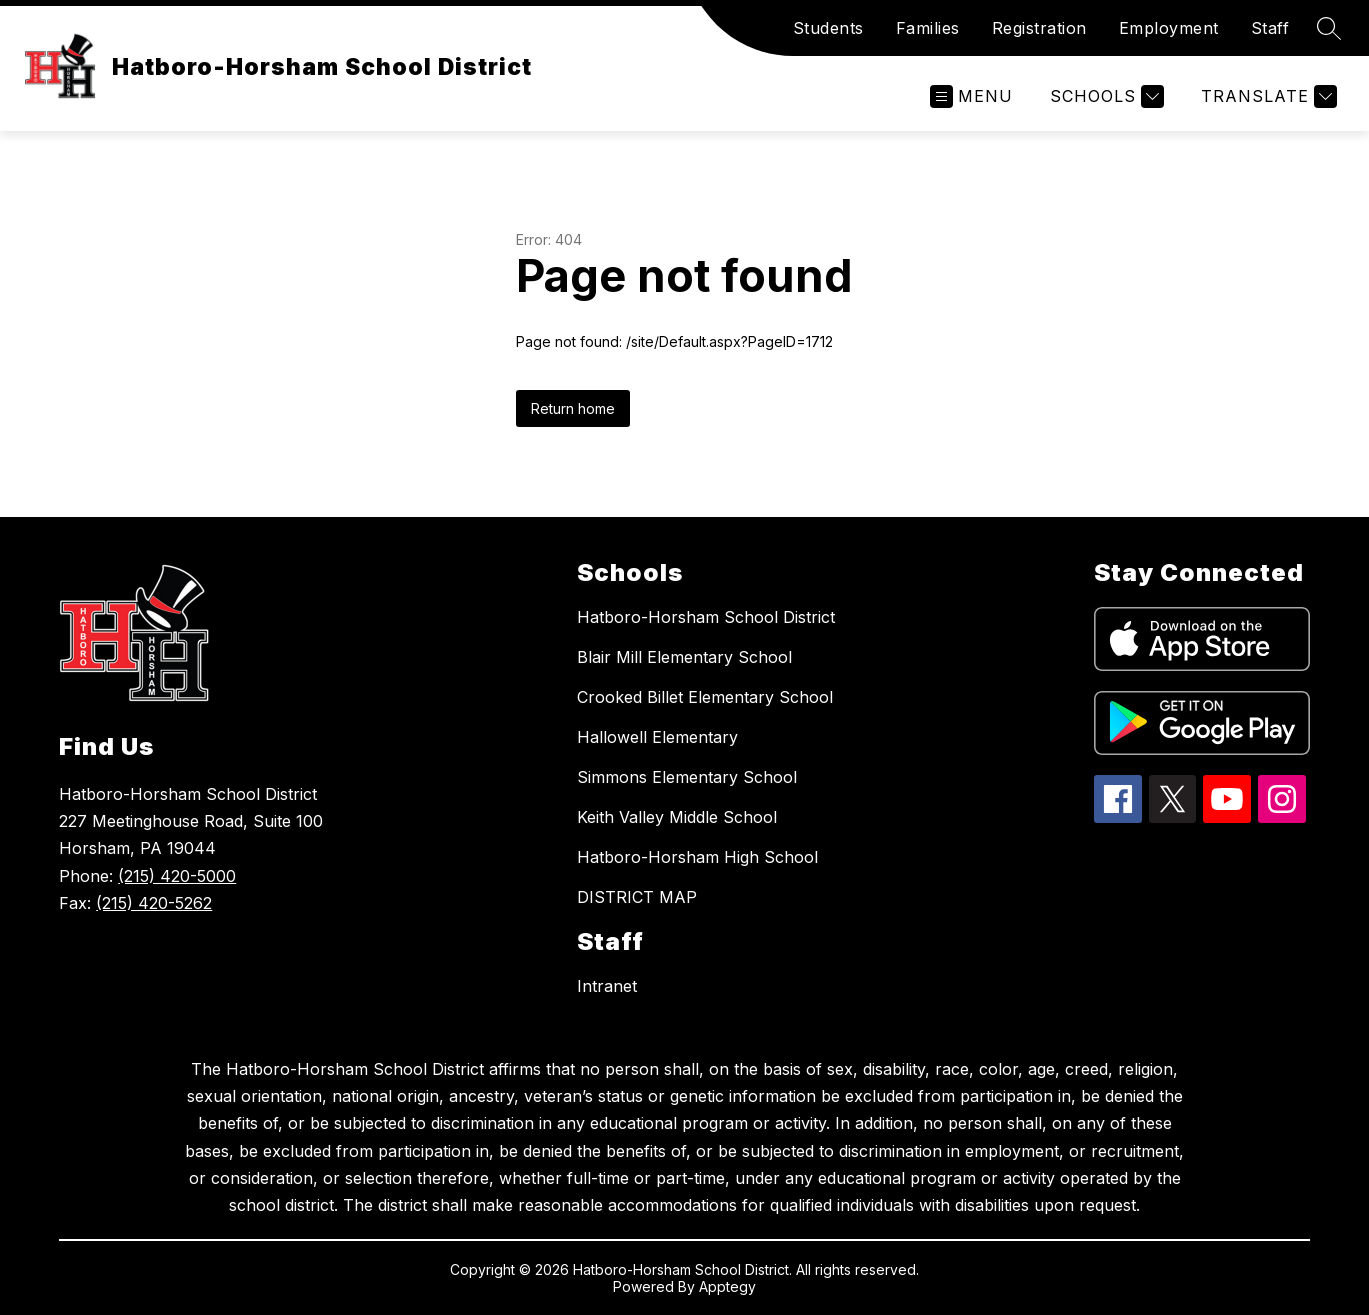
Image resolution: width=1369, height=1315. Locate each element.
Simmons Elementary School (687, 777)
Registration (1039, 28)
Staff (1270, 28)
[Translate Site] (1266, 96)
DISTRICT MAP (637, 897)
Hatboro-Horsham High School (697, 857)
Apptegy (727, 1286)
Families (928, 28)
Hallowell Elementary (657, 737)
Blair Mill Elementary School (684, 657)
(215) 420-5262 (154, 903)
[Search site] (1329, 28)
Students (828, 28)
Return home (573, 408)
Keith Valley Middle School (677, 817)
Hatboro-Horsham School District (706, 617)
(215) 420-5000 (177, 876)
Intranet (607, 986)
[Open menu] (971, 96)
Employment (1169, 28)
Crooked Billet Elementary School (705, 697)
